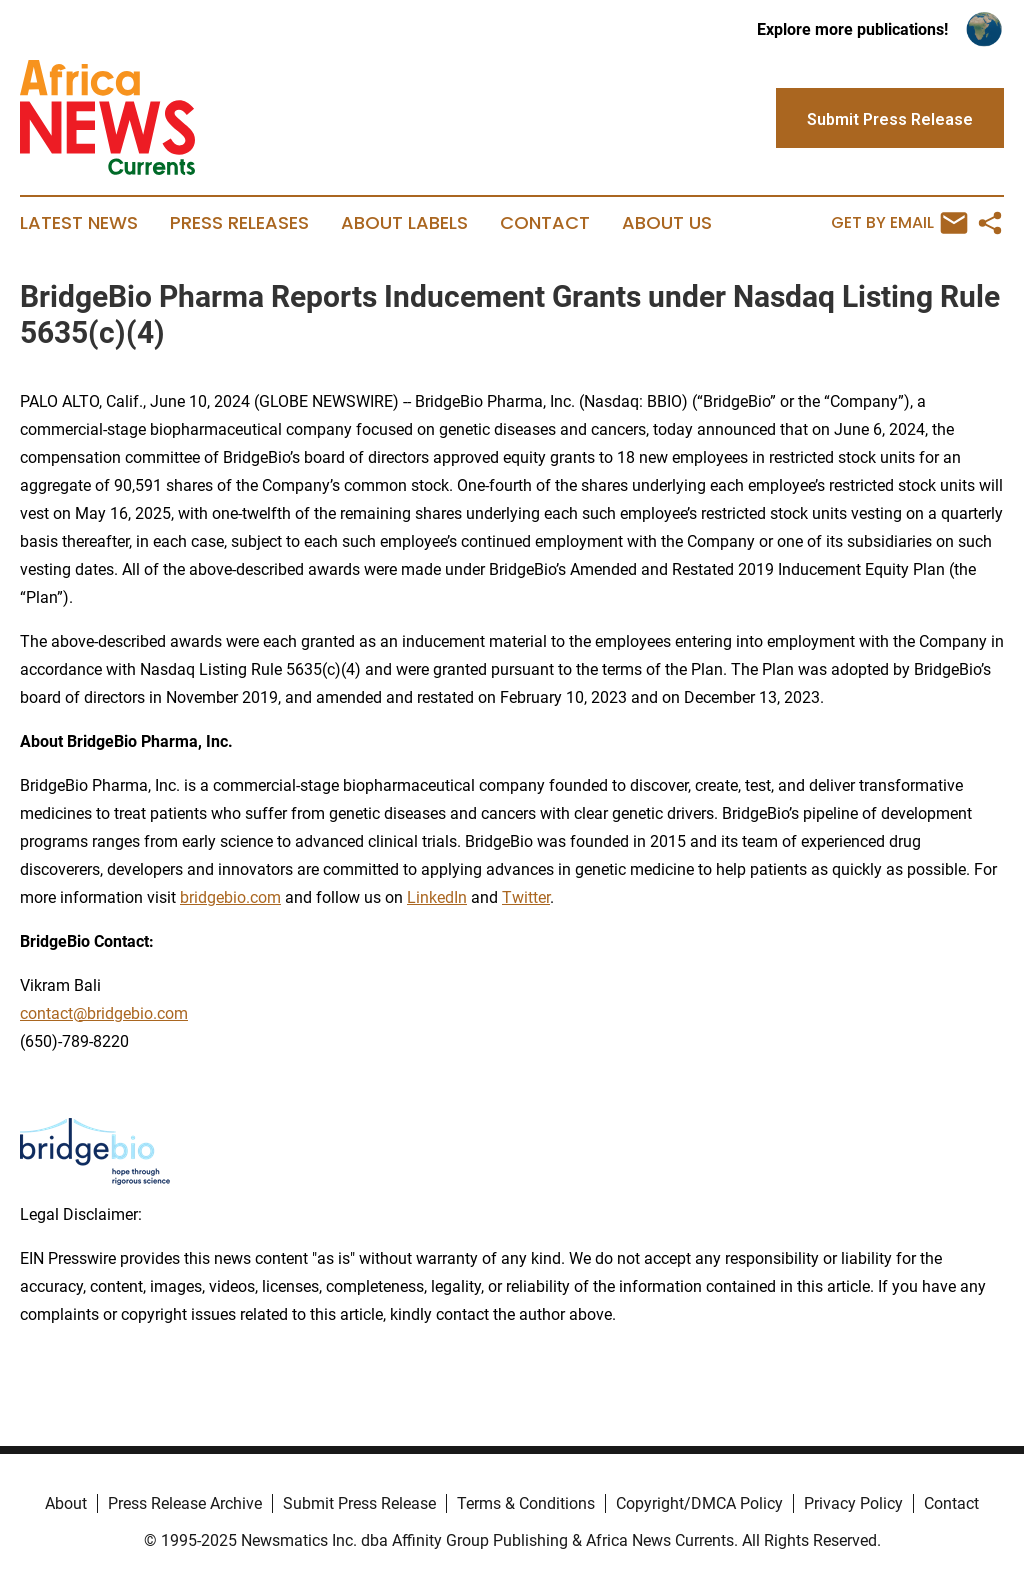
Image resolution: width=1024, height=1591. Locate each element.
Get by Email (899, 223)
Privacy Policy (853, 1503)
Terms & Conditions (526, 1503)
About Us (667, 223)
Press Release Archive (185, 1503)
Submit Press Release (359, 1503)
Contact (545, 223)
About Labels (404, 223)
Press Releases (239, 223)
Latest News (79, 223)
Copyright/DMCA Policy (699, 1503)
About (66, 1503)
